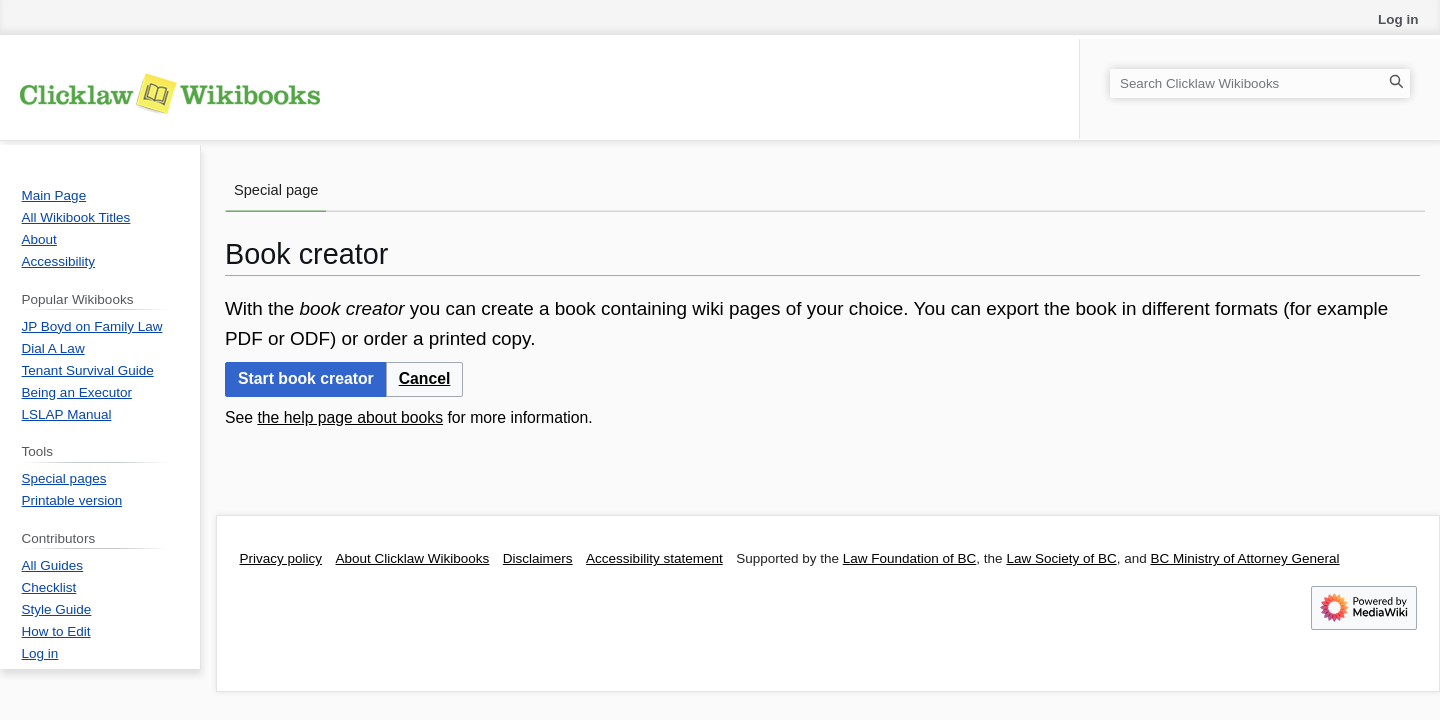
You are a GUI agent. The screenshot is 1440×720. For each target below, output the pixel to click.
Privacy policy (281, 558)
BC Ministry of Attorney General (1244, 558)
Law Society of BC (1061, 558)
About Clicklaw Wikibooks (413, 558)
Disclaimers (538, 558)
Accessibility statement (654, 558)
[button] (425, 379)
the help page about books (350, 417)
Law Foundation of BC (910, 558)
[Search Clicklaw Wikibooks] (1260, 83)
